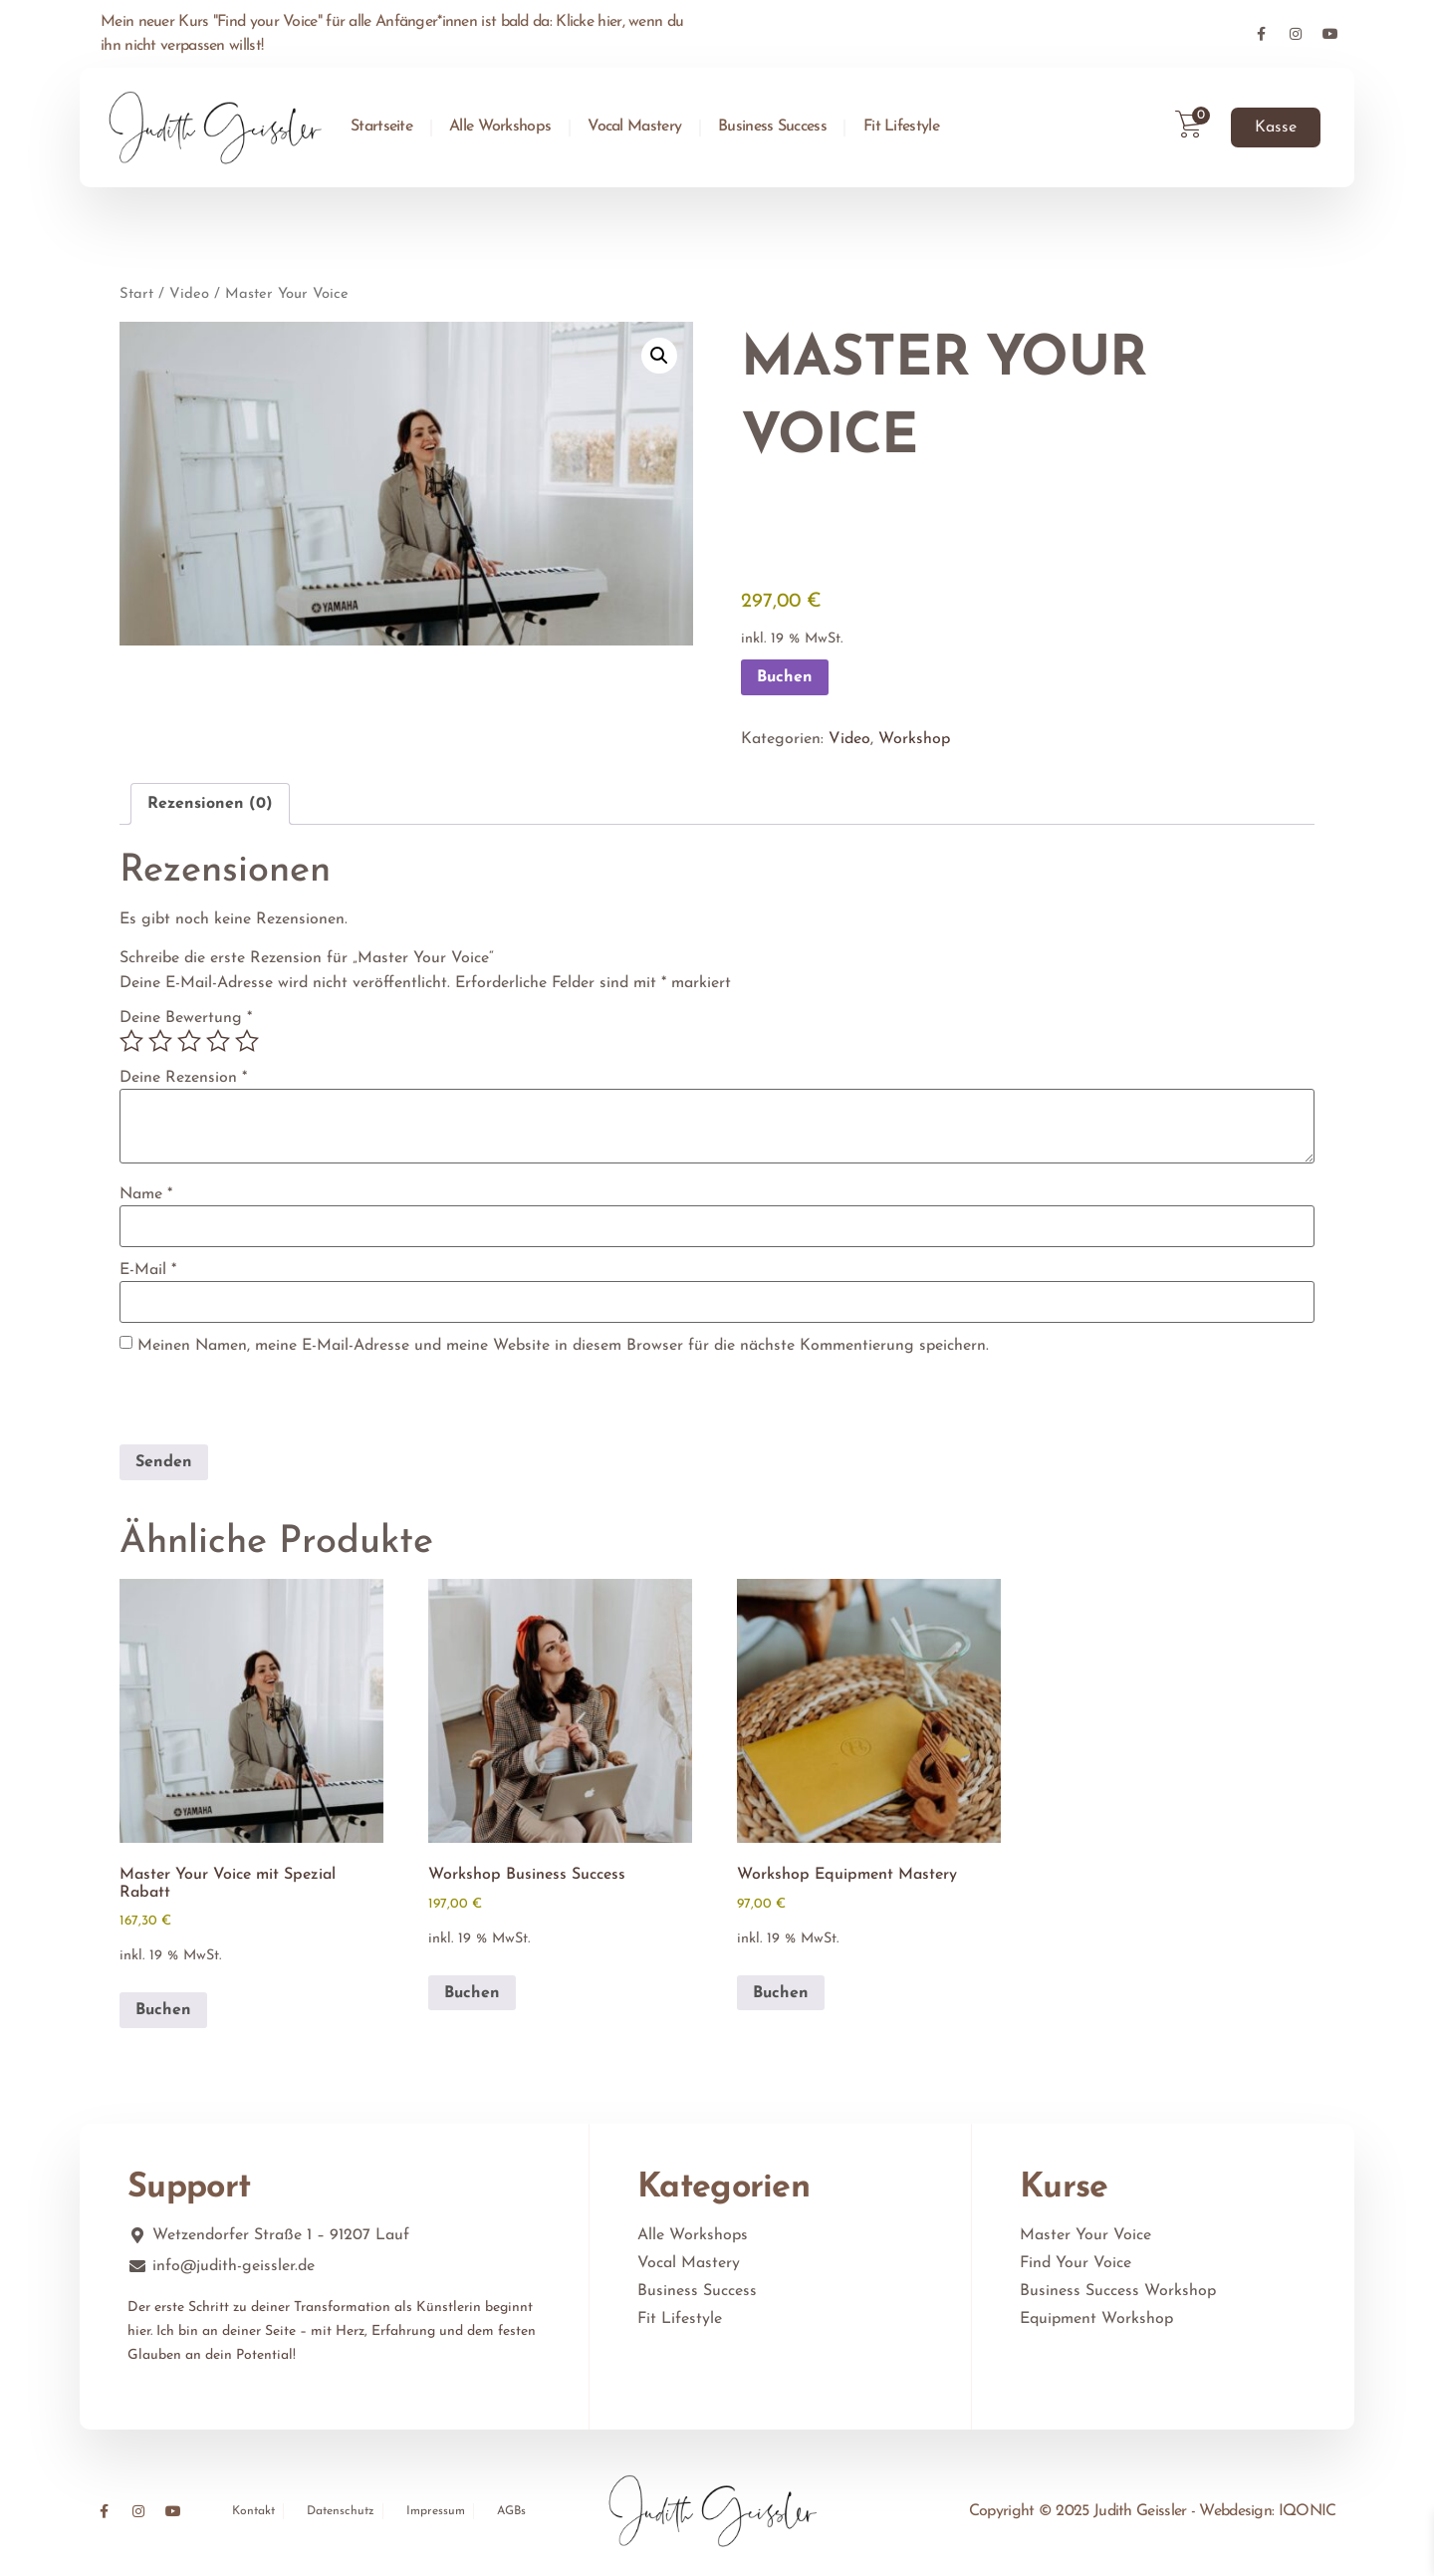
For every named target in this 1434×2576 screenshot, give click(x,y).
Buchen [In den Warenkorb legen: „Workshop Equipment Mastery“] (781, 1993)
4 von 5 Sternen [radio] (218, 1041)
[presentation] (256, 1401)
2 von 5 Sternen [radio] (160, 1041)
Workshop (914, 739)
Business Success (772, 126)
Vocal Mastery (634, 126)
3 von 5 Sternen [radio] (189, 1041)
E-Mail (148, 1270)
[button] (659, 356)
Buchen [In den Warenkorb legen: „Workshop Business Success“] (472, 1993)
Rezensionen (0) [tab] (210, 804)
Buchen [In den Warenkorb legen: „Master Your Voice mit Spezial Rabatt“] (163, 2010)
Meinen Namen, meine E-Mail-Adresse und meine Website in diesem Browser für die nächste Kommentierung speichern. (563, 1346)
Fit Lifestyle (901, 126)
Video (189, 294)
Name (146, 1194)
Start (136, 294)
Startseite (381, 126)
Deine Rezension (183, 1078)
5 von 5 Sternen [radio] (247, 1041)
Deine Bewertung (186, 1018)
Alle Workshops (500, 126)
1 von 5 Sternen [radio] (131, 1041)
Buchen (785, 677)
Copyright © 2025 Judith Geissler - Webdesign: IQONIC (1152, 2511)
